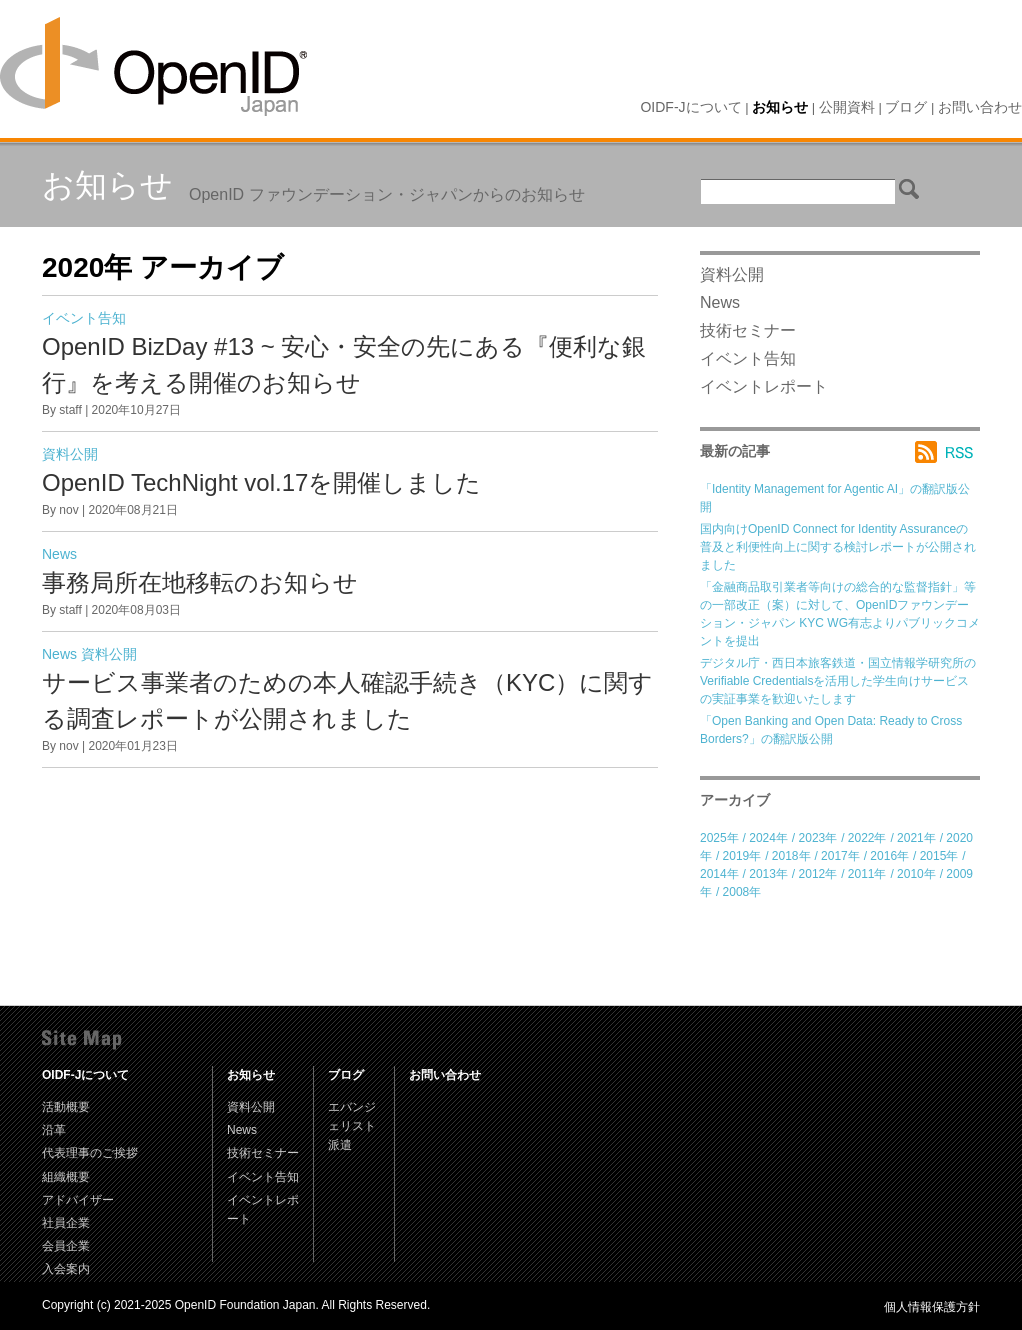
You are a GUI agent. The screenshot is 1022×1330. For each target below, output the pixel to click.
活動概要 (66, 1107)
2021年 (916, 838)
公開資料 (847, 107)
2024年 (768, 838)
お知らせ (780, 107)
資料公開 (70, 454)
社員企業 (66, 1223)
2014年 (719, 874)
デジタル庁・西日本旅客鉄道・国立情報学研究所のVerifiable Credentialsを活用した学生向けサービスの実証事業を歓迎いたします (838, 681)
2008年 (742, 892)
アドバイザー (78, 1200)
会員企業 (66, 1246)
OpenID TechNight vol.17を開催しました (261, 482)
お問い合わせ (980, 107)
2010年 (916, 874)
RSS (947, 452)
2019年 (742, 856)
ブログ (906, 107)
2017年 (840, 856)
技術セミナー (748, 330)
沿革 (54, 1130)
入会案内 (66, 1269)
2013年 (768, 874)
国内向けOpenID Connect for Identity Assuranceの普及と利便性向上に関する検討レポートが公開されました (838, 547)
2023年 (818, 838)
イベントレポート (764, 386)
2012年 (818, 874)
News (59, 554)
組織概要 (66, 1177)
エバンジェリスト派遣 (352, 1126)
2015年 (939, 856)
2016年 (889, 856)
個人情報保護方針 (932, 1307)
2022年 (867, 838)
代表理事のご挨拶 (90, 1153)
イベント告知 (84, 318)
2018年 (791, 856)
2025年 (719, 838)
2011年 (867, 874)
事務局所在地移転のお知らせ (200, 582)
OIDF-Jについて (690, 107)
